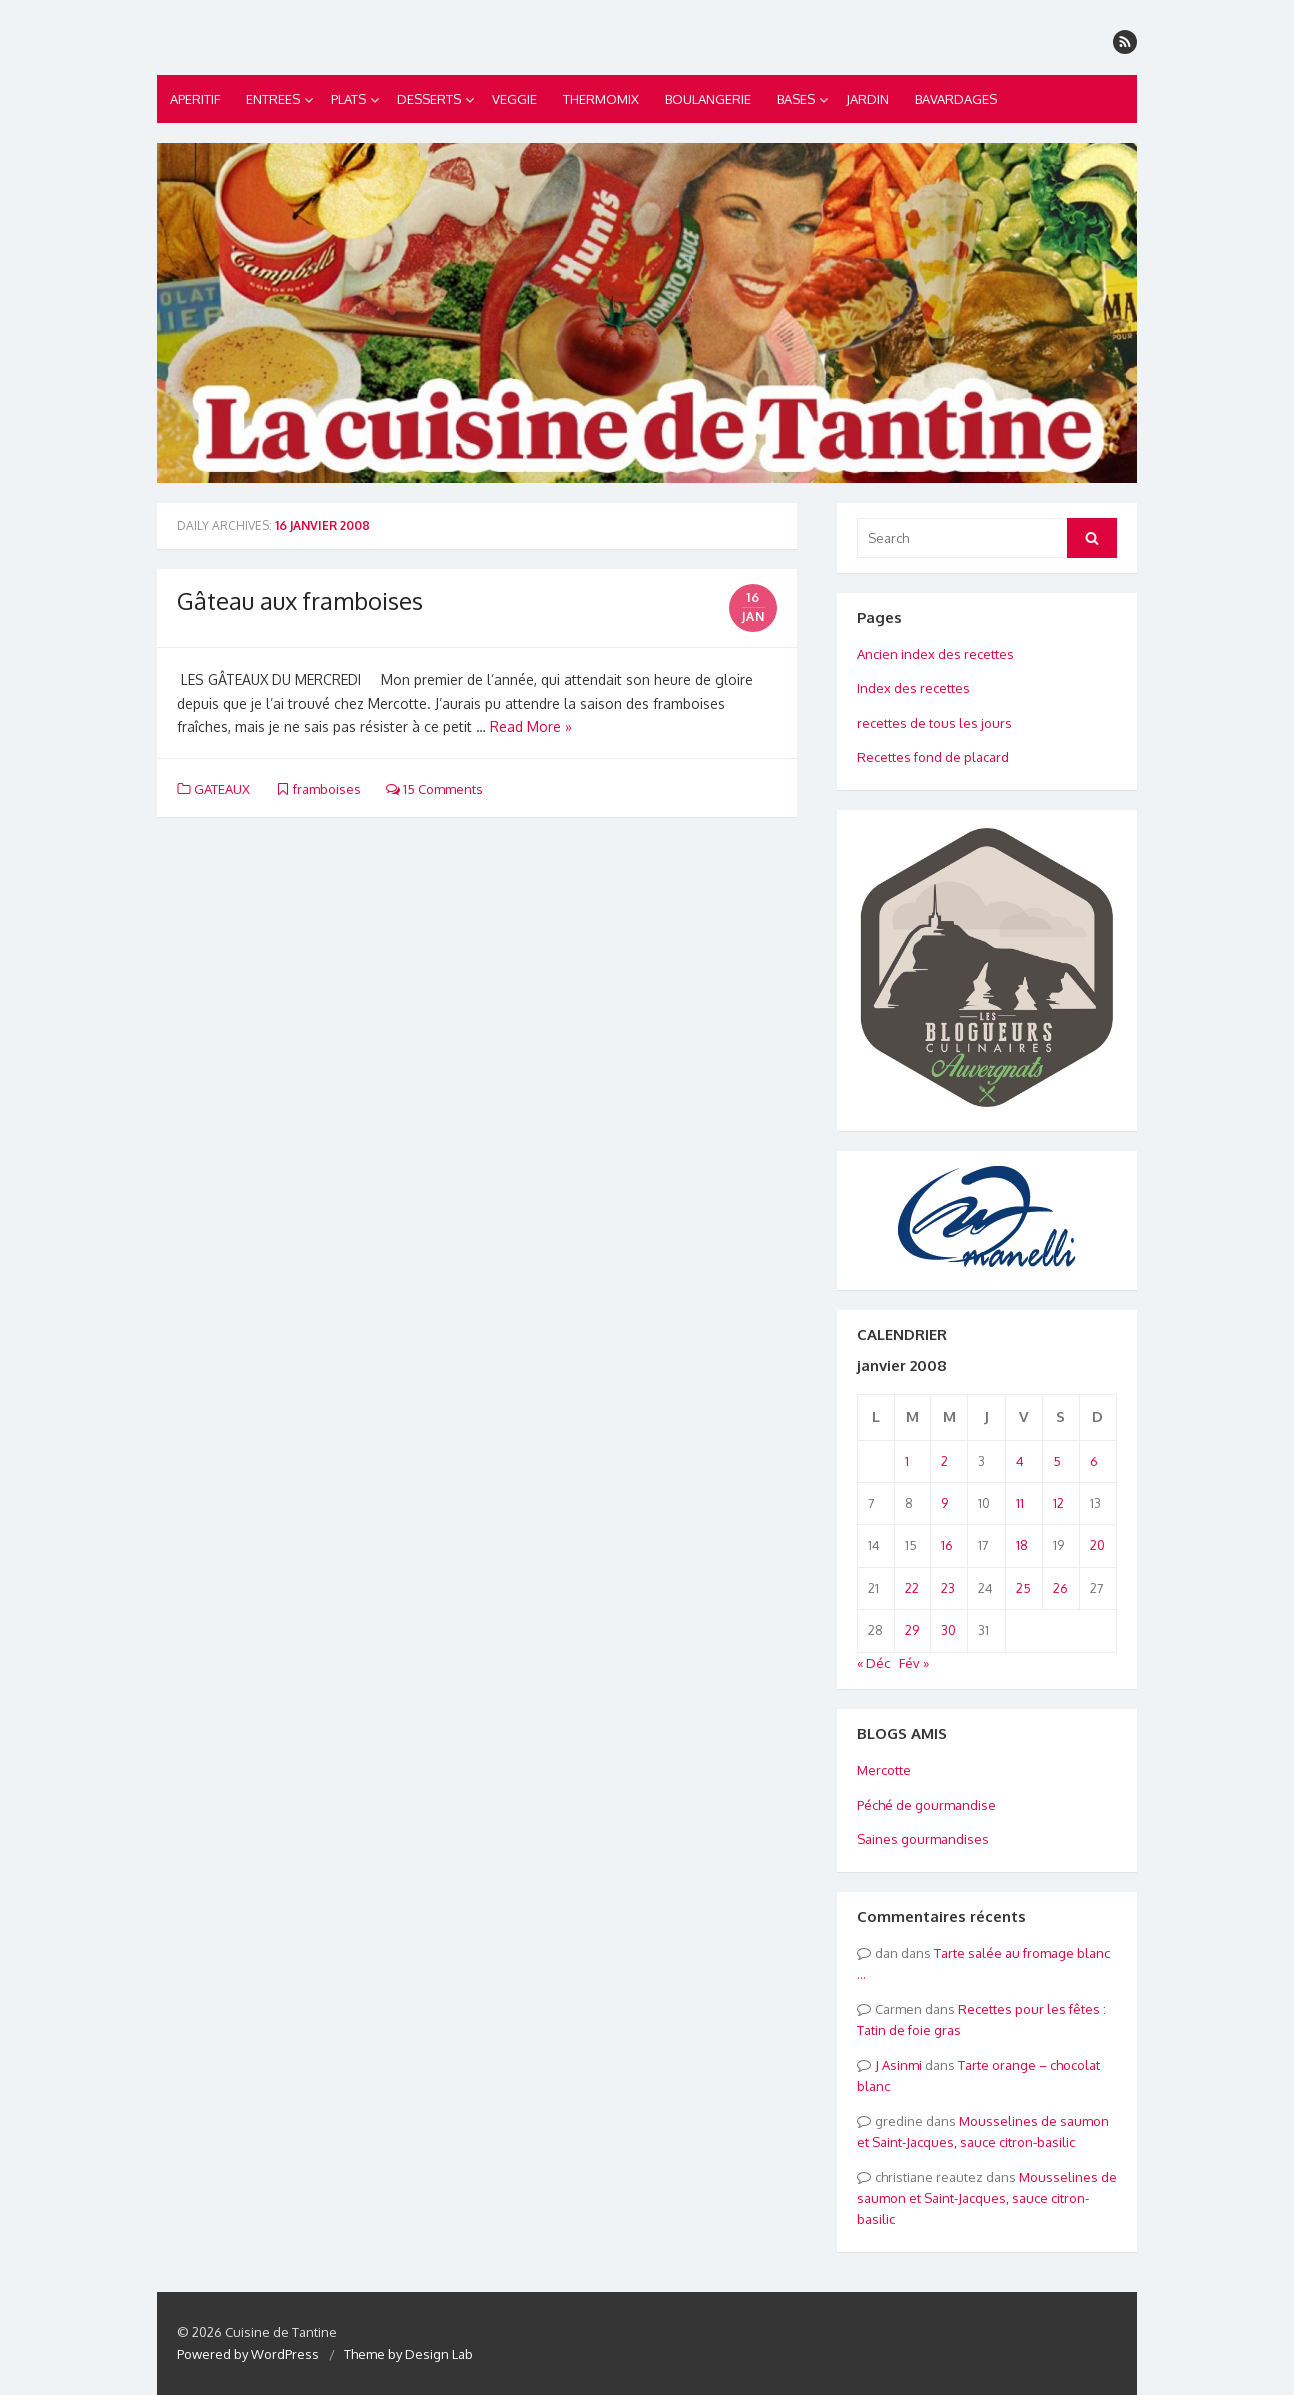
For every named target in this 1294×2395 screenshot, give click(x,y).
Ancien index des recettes (935, 654)
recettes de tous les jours (934, 723)
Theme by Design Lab (408, 2354)
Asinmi (902, 2065)
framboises (327, 789)
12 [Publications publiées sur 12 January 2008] (1058, 1503)
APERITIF (195, 99)
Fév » (914, 1663)
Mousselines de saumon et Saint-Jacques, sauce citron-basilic (987, 2198)
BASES (796, 99)
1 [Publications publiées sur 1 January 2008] (907, 1461)
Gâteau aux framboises (300, 600)
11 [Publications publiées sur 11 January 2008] (1020, 1503)
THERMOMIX (601, 99)
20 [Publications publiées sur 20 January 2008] (1097, 1545)
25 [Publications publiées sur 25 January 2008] (1023, 1588)
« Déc (873, 1663)
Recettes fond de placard (933, 757)
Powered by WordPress (248, 2354)
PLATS (348, 99)
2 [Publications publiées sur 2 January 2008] (944, 1461)
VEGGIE (514, 99)
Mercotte (884, 1770)
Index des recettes (913, 688)
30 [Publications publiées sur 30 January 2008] (948, 1630)
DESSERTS (429, 99)
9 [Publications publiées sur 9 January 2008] (944, 1503)
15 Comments (434, 789)
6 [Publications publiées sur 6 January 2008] (1094, 1461)
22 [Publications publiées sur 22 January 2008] (912, 1588)
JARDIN (867, 99)
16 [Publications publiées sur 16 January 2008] (947, 1545)
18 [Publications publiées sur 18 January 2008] (1022, 1545)
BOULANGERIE (708, 99)
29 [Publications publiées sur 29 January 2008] (912, 1630)
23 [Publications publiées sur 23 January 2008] (948, 1588)
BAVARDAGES (956, 99)
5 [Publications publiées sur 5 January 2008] (1057, 1461)
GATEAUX (222, 789)
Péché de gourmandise (926, 1805)
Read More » (531, 726)
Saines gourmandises (923, 1839)
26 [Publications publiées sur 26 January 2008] (1060, 1588)
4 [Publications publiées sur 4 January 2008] (1020, 1461)
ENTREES (273, 99)
